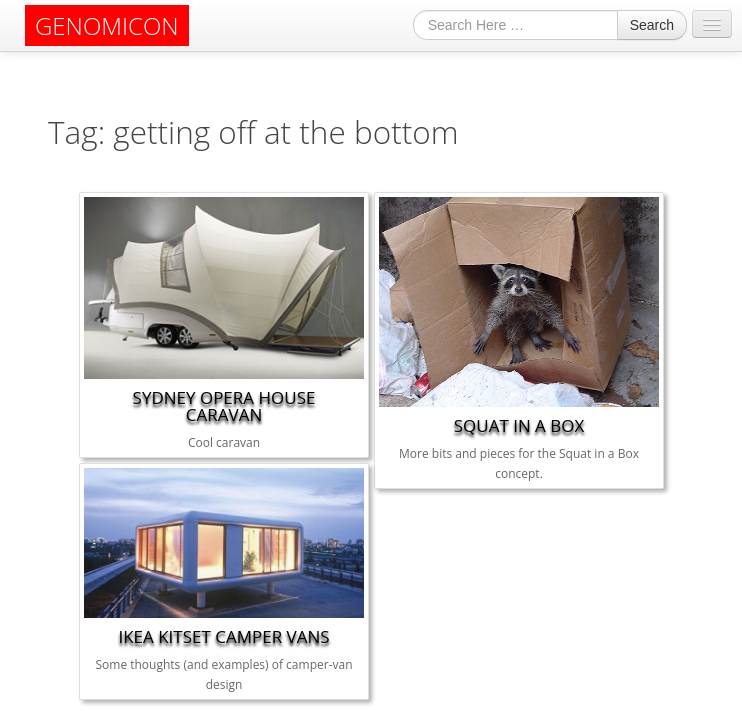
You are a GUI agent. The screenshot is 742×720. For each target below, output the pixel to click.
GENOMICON (107, 25)
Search (652, 25)
